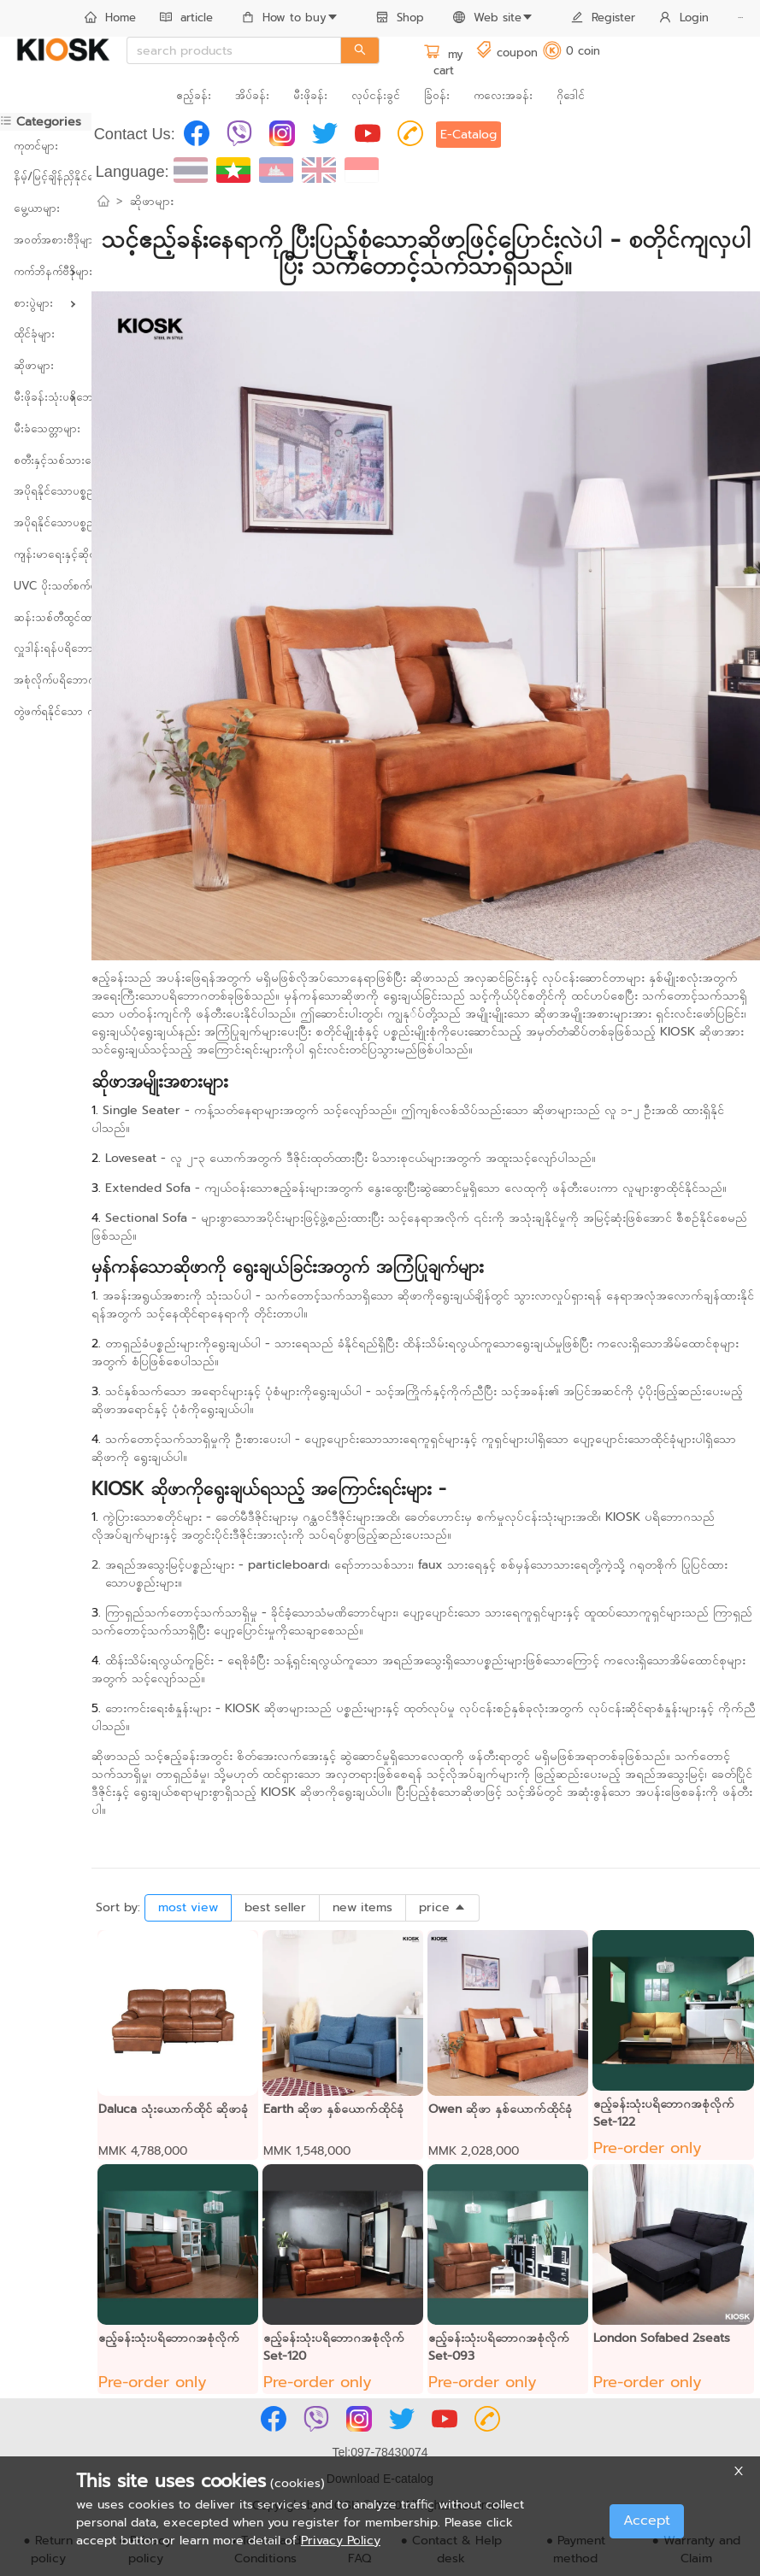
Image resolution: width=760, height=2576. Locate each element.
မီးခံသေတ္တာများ (46, 428)
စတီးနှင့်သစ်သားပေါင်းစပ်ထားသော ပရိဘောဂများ (46, 460)
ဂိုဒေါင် (571, 95)
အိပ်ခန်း (252, 95)
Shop (400, 17)
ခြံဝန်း (437, 95)
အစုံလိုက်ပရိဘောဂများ (46, 680)
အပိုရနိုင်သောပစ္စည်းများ (46, 491)
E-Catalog (468, 135)
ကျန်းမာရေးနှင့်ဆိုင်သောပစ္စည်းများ (46, 554)
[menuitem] (110, 19)
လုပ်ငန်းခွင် (375, 95)
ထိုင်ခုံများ (34, 334)
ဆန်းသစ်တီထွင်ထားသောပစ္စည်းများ (46, 617)
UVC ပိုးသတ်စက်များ (46, 586)
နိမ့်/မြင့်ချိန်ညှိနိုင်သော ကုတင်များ (46, 176)
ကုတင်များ (36, 146)
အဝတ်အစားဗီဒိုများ (46, 240)
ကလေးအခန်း (503, 95)
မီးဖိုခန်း (310, 95)
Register (603, 17)
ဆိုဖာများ (34, 365)
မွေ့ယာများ (37, 208)
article (186, 17)
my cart (443, 62)
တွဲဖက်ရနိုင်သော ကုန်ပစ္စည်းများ (46, 711)
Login (684, 17)
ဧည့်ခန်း (193, 95)
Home (110, 17)
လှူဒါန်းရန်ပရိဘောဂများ (46, 648)
